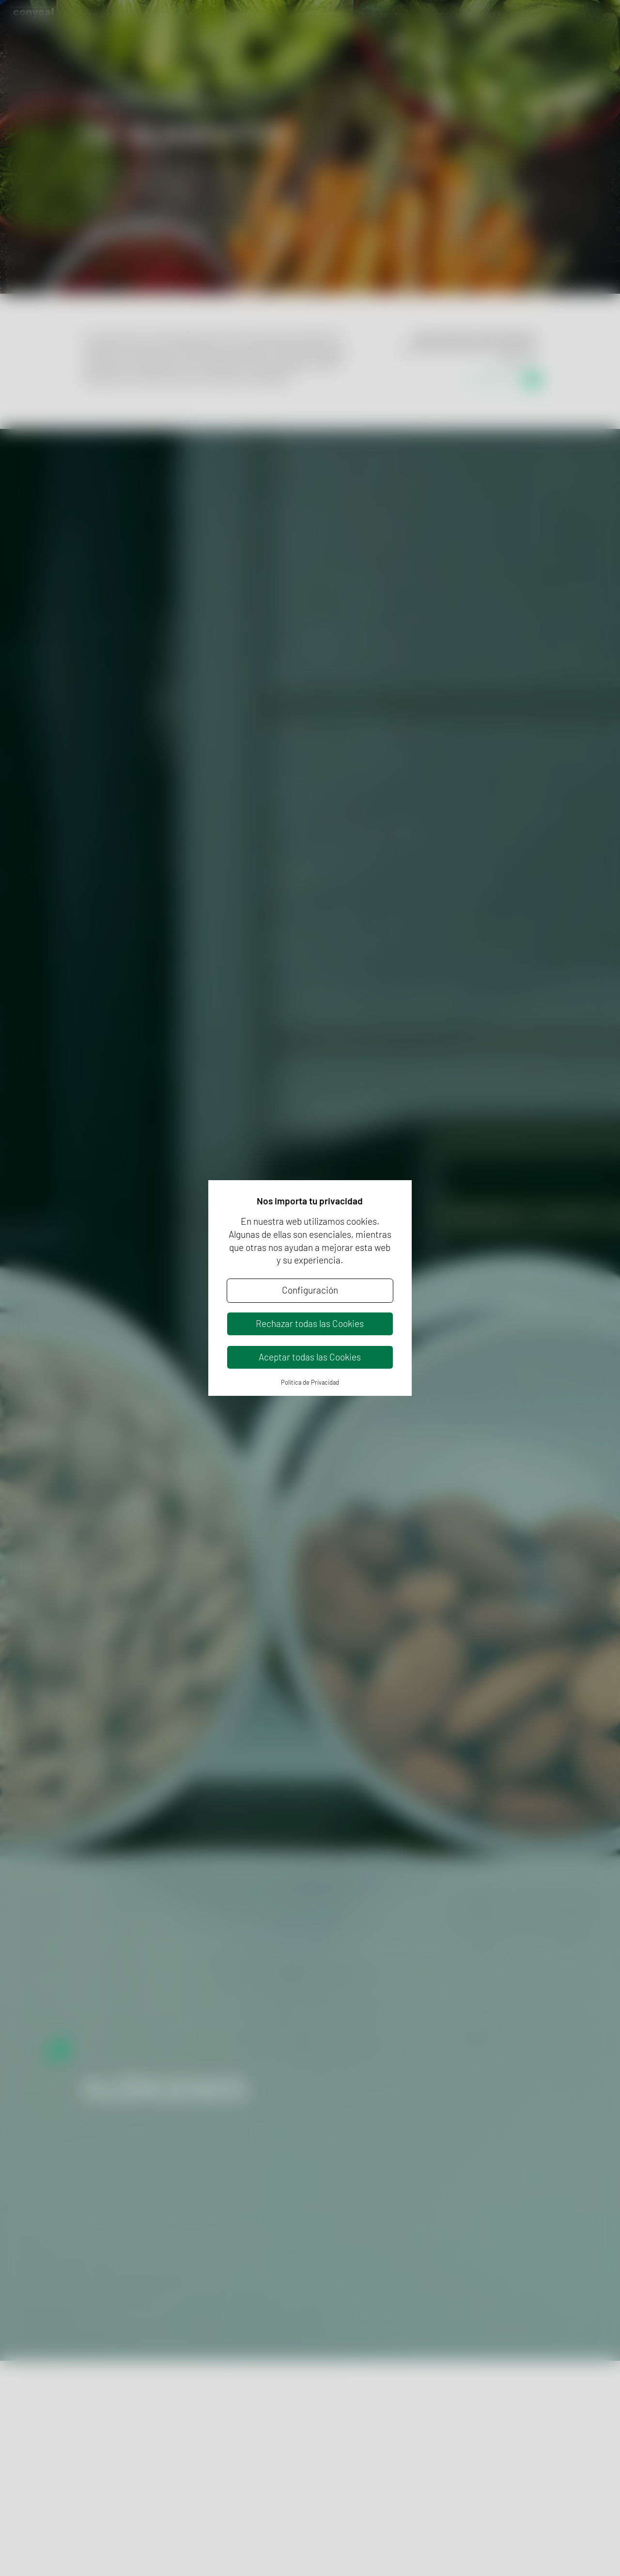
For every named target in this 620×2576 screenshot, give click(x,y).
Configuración (310, 1290)
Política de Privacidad (310, 1382)
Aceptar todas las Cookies (310, 1356)
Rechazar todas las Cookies (310, 1323)
